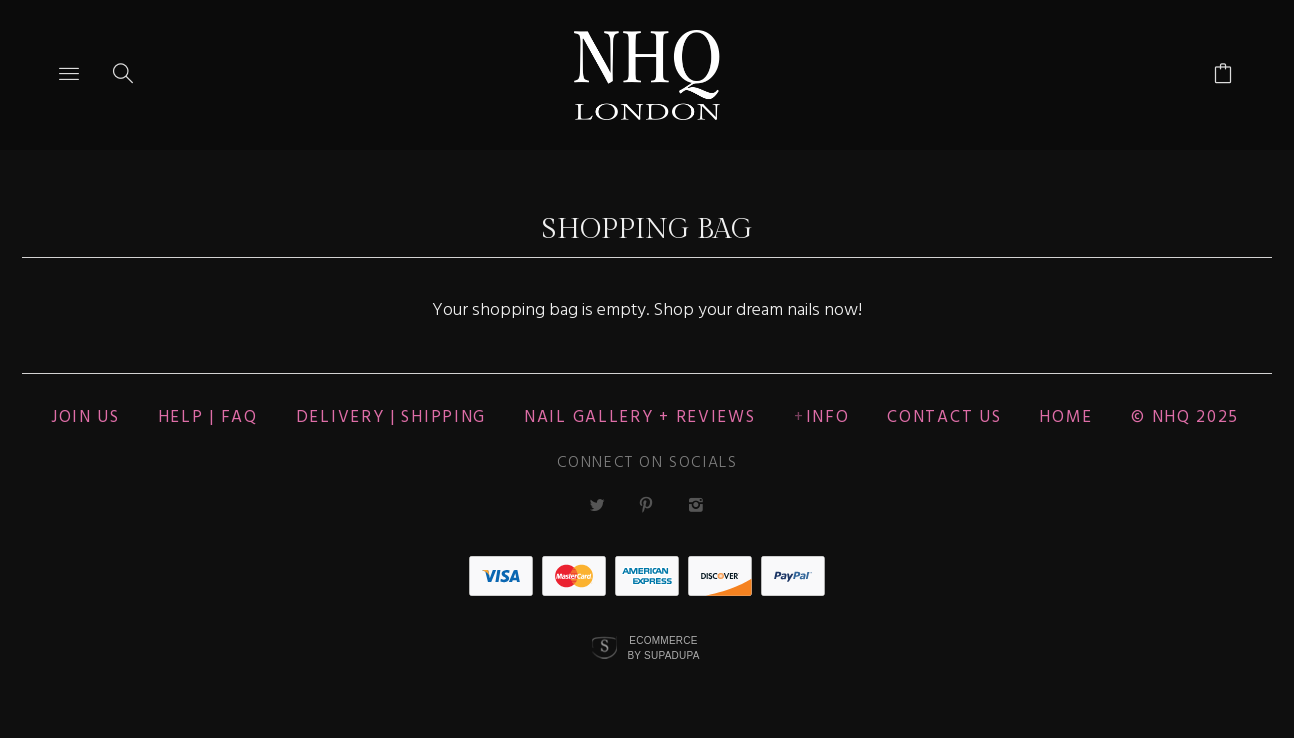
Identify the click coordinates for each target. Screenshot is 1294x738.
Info (828, 417)
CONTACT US (944, 417)
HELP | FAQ (208, 417)
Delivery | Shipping (391, 417)
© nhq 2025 (1185, 417)
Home (1066, 417)
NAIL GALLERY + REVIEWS (639, 417)
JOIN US (85, 417)
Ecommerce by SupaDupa (663, 647)
